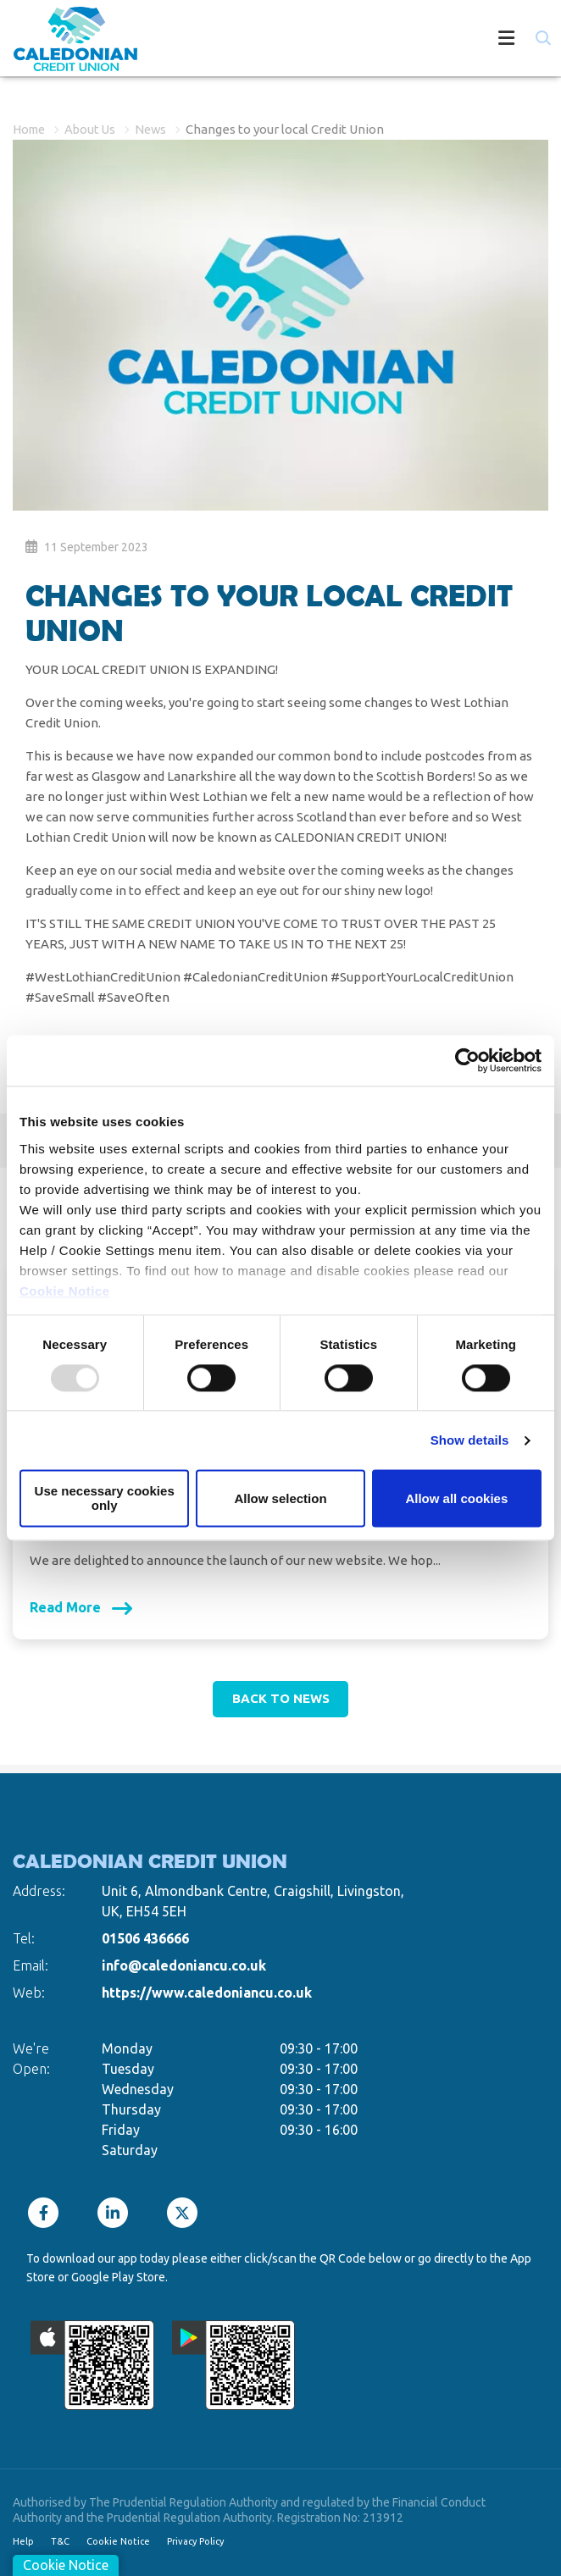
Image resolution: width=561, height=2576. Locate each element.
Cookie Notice (64, 1291)
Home (31, 129)
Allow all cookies (456, 1498)
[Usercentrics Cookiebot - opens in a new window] (467, 1060)
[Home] (62, 40)
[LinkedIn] (117, 2212)
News (157, 129)
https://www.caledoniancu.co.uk (207, 1992)
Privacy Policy (195, 2541)
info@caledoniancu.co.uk (184, 1965)
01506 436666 (145, 1938)
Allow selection (280, 1498)
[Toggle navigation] (342, 40)
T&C (60, 2541)
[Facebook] (47, 2212)
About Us (95, 129)
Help (23, 2541)
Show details (469, 1440)
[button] (542, 38)
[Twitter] (186, 2212)
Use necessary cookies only (105, 1498)
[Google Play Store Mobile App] (234, 2365)
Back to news (281, 1698)
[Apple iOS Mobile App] (92, 2365)
